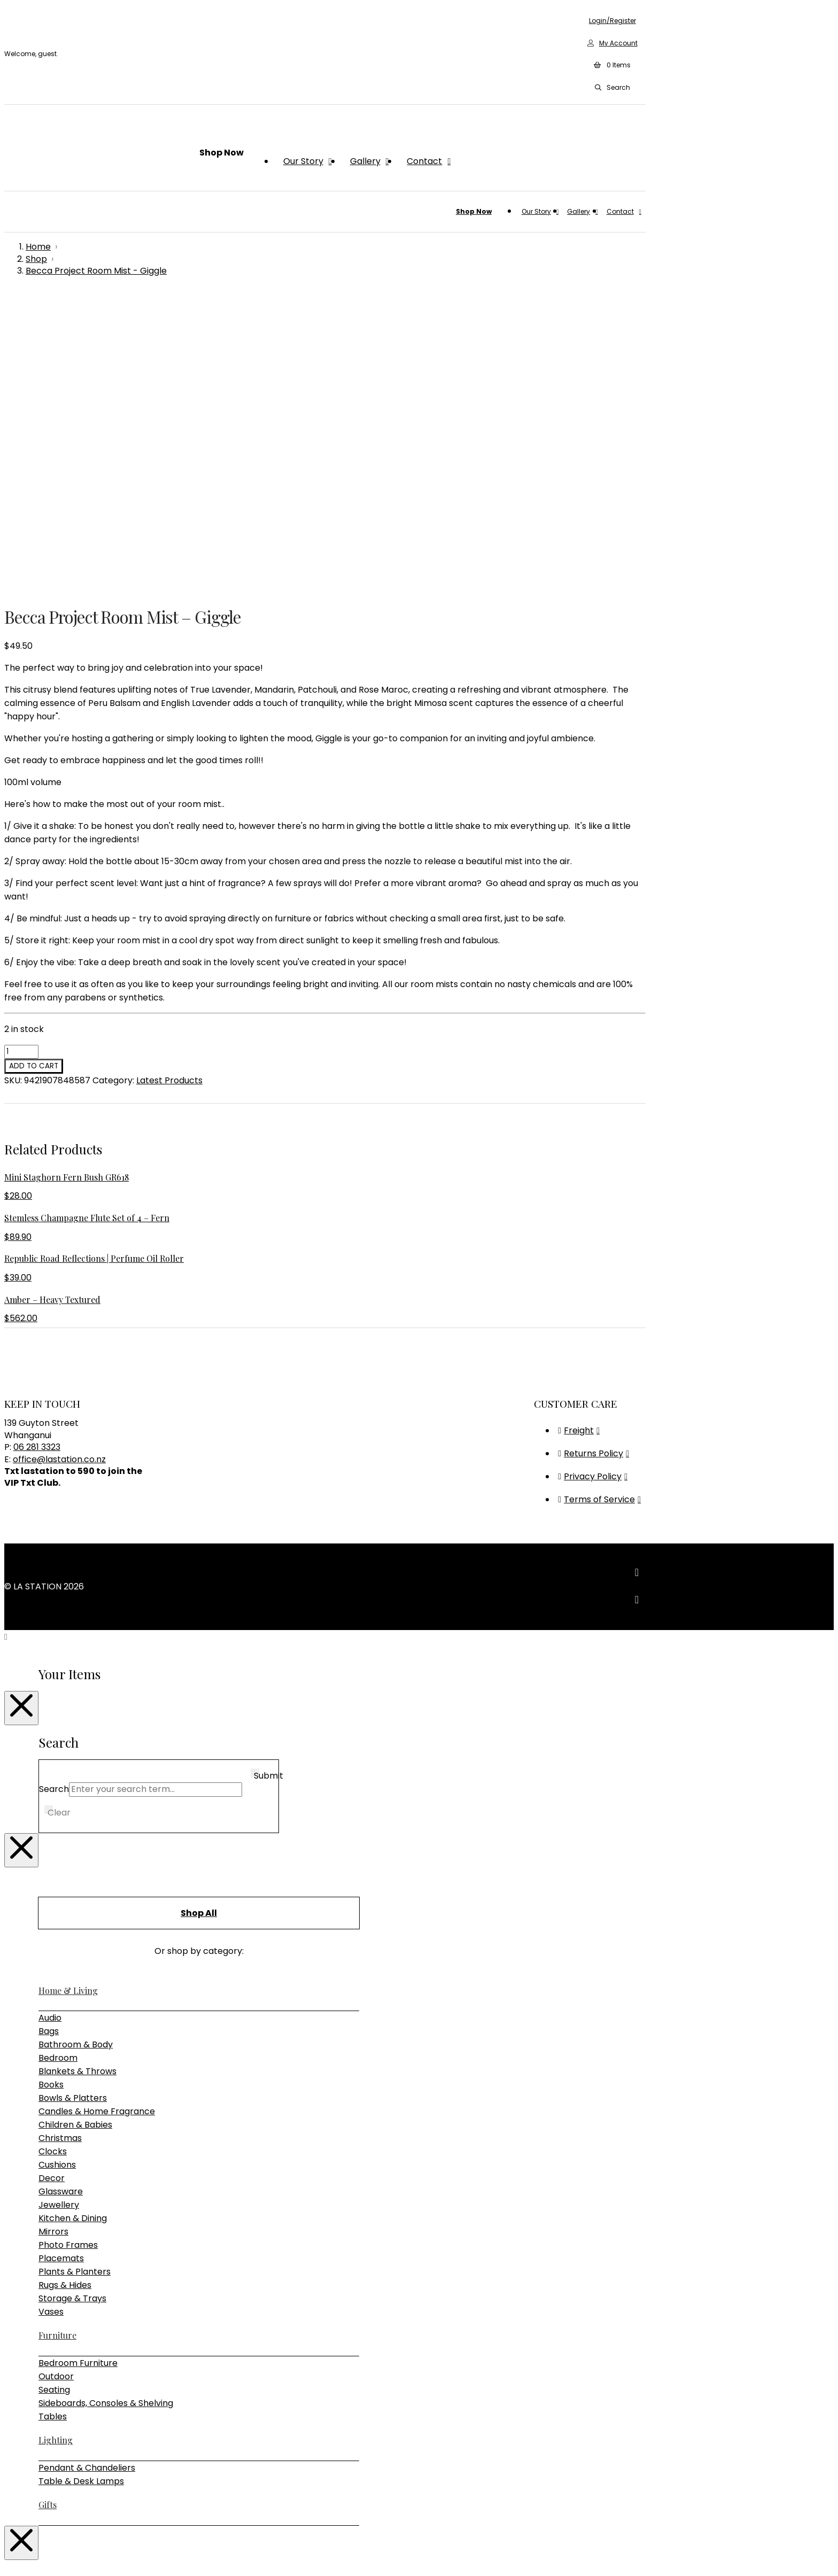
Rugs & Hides (64, 1990)
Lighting (55, 2145)
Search (54, 1494)
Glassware (60, 1897)
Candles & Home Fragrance (96, 1817)
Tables (52, 2122)
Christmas (60, 1843)
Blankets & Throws (77, 1777)
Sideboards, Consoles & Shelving (105, 2108)
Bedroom (57, 1763)
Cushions (57, 1870)
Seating (54, 2095)
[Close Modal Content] (21, 1413)
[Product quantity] (21, 757)
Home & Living (68, 1696)
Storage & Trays (72, 2004)
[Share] (30, 2554)
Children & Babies (75, 1830)
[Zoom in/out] (8, 2554)
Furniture (57, 2040)
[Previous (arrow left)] (8, 2568)
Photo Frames (68, 1950)
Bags (48, 1737)
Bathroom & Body (75, 1750)
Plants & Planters (74, 1977)
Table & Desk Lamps (81, 2187)
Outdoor (56, 2082)
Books (51, 1790)
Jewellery (58, 1910)
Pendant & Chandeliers (86, 2173)
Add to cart (33, 771)
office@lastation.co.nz (59, 1165)
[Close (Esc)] (40, 2554)
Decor (51, 1883)
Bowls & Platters (72, 1803)
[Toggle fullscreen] (19, 2554)
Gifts (47, 2210)
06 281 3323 (36, 1152)
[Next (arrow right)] (19, 2568)
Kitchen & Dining (72, 1924)
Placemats (61, 1964)
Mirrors (53, 1937)
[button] (612, 66)
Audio (49, 1723)
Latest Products (169, 786)
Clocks (52, 1857)
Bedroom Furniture (78, 2068)
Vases (51, 2017)
